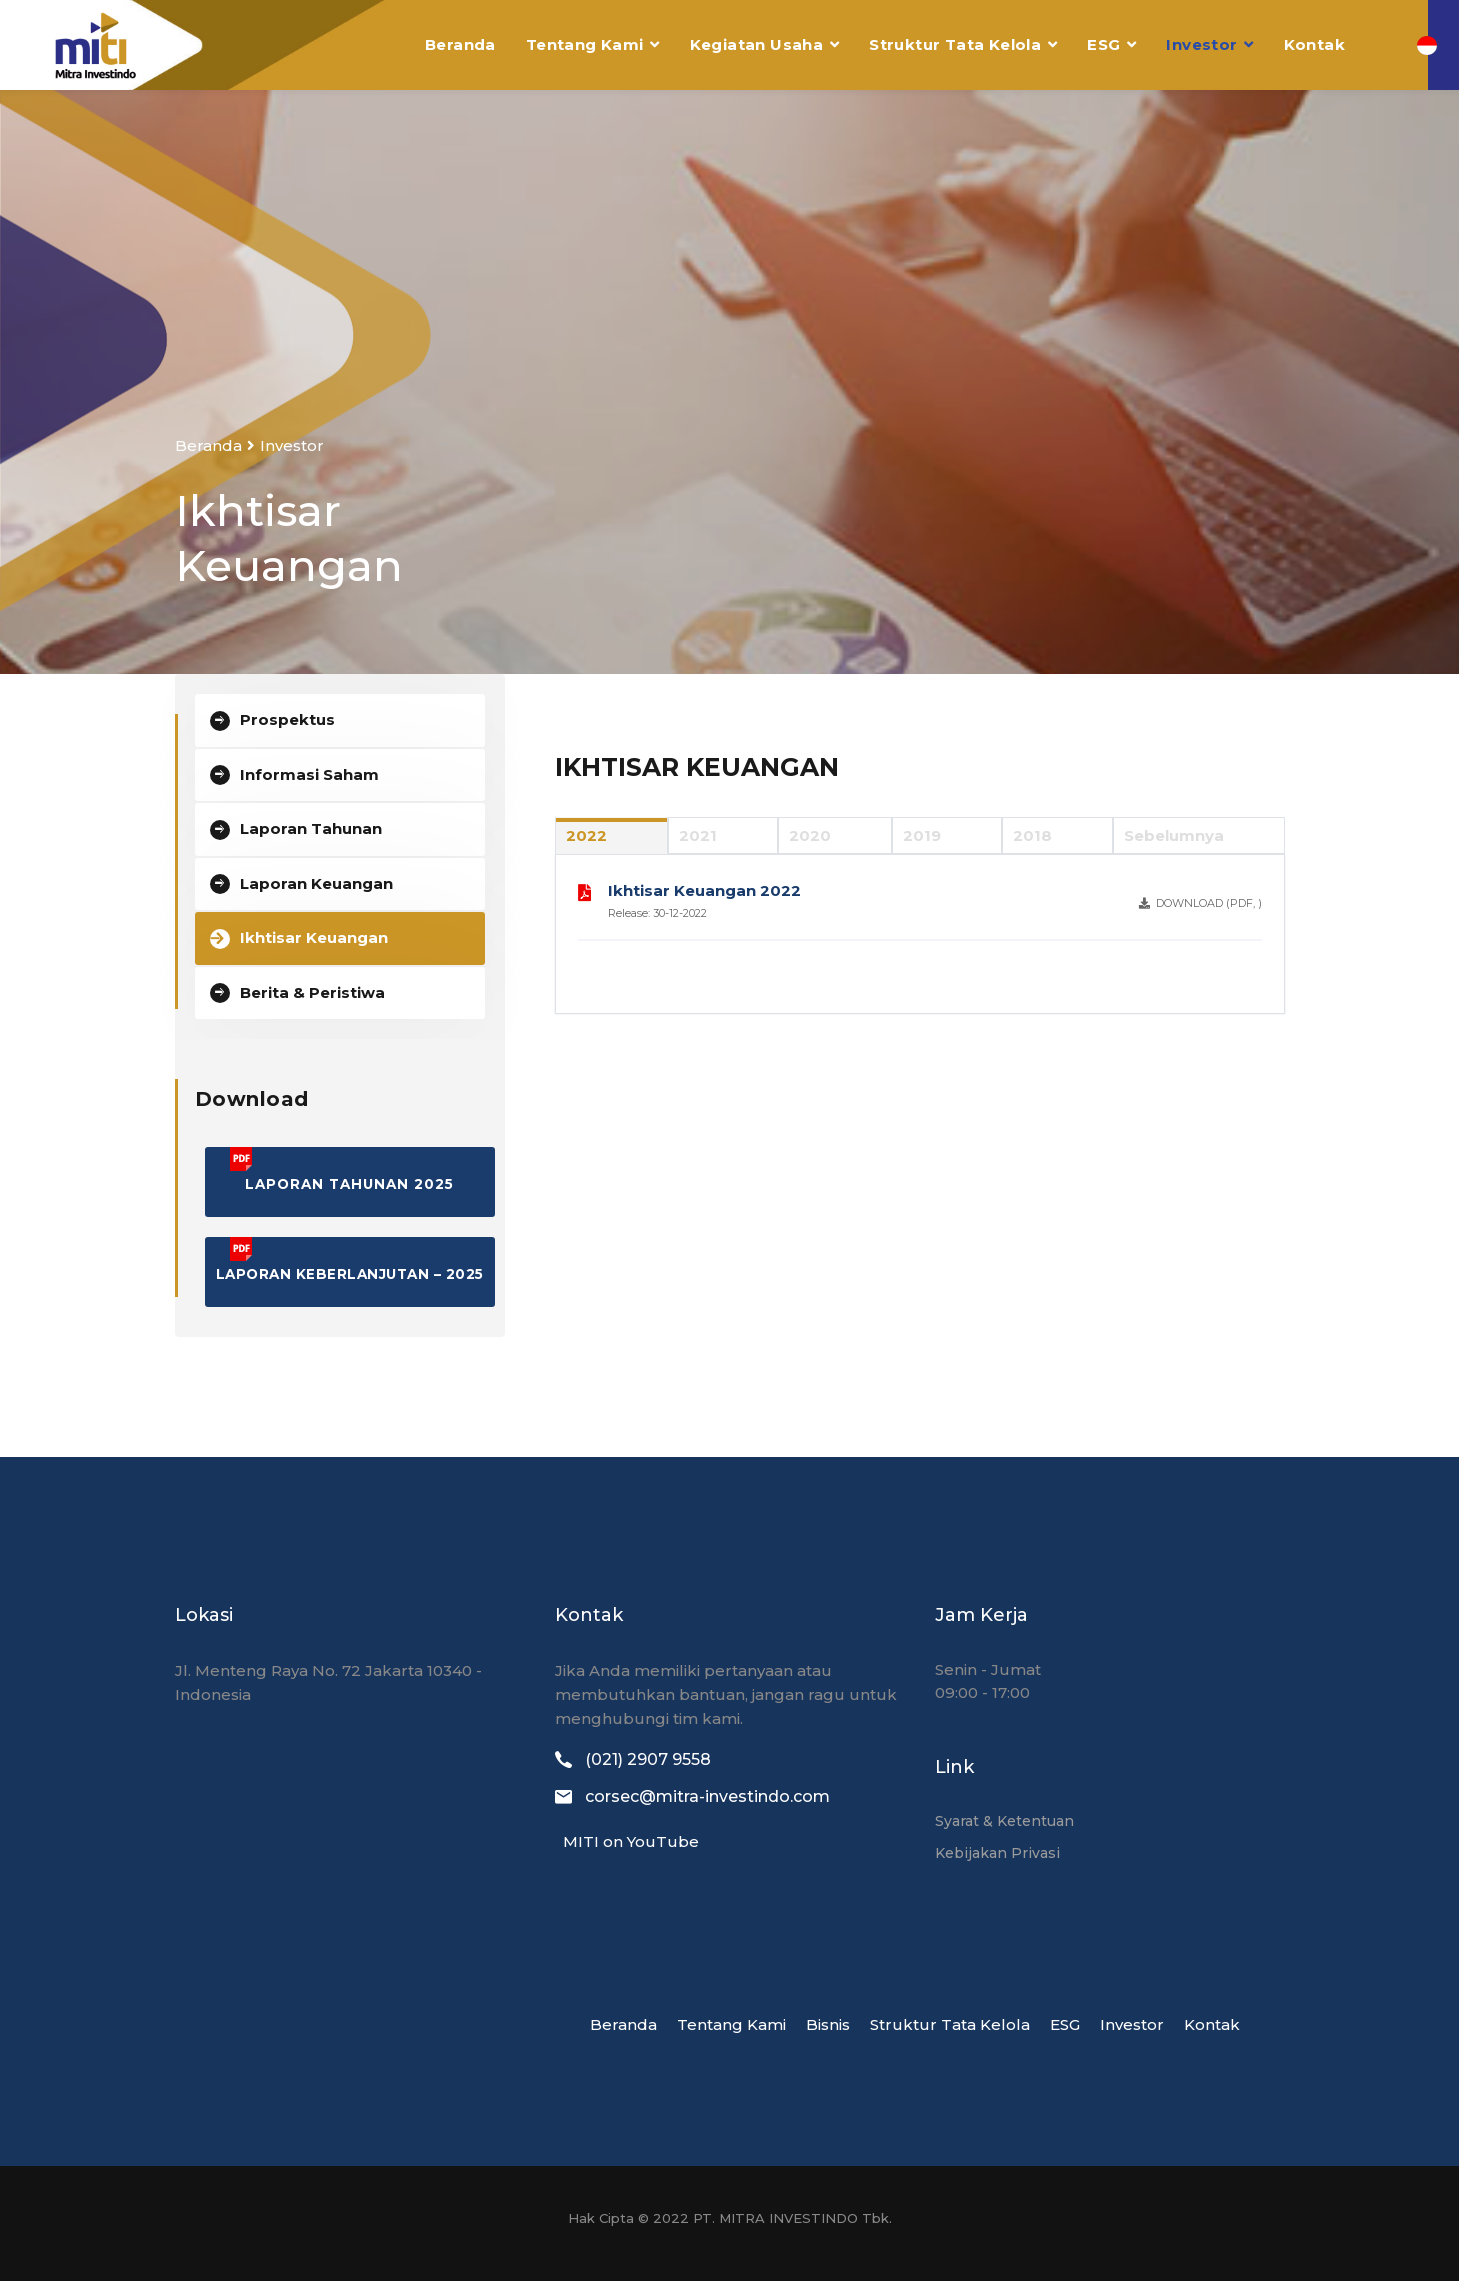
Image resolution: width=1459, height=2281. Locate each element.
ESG (1103, 44)
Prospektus (287, 719)
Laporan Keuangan (316, 883)
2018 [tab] (1032, 835)
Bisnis (828, 2024)
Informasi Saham (309, 774)
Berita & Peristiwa (312, 992)
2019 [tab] (922, 835)
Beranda (460, 44)
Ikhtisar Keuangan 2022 (704, 890)
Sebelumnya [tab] (1174, 835)
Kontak (1314, 44)
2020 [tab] (810, 835)
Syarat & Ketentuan (1004, 1821)
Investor (1201, 44)
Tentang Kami (585, 44)
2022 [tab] (586, 835)
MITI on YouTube (627, 1841)
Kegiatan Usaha (757, 44)
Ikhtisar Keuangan (314, 937)
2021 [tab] (698, 835)
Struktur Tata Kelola (955, 44)
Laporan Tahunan (311, 828)
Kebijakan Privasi (997, 1853)
